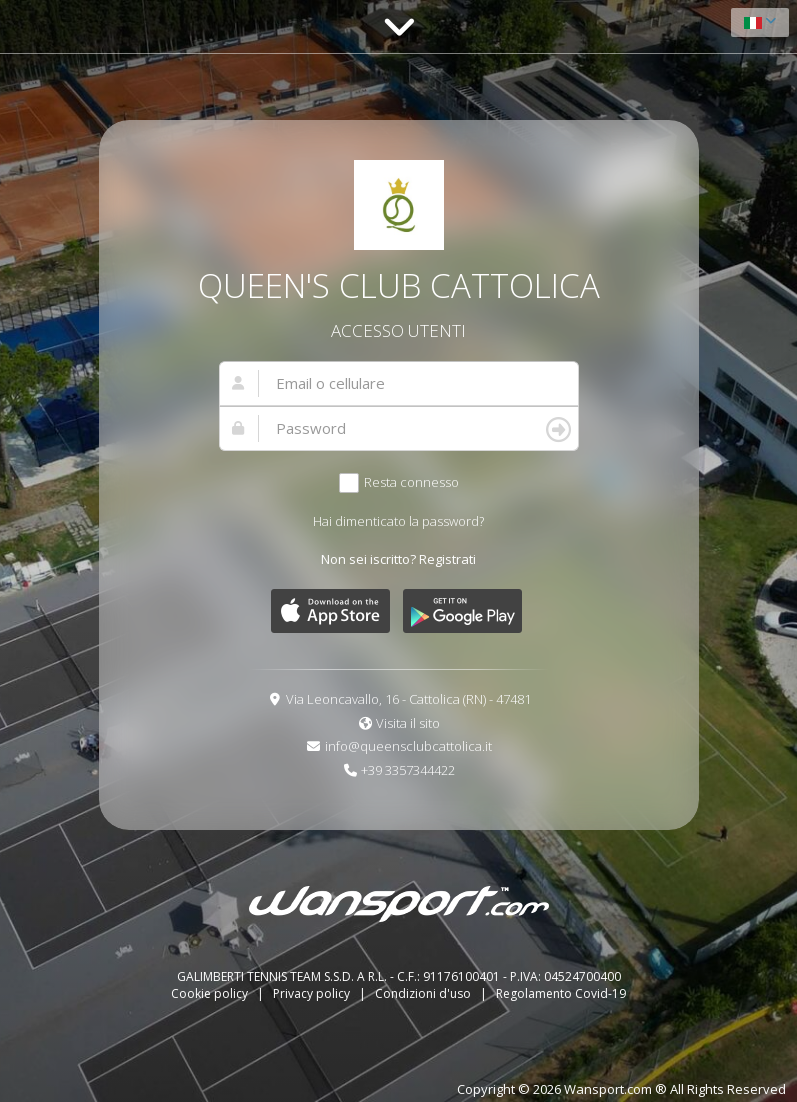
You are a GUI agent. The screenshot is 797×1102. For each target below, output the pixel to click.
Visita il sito (408, 723)
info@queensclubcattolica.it (408, 746)
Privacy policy (313, 993)
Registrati (447, 559)
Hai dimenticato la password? (398, 521)
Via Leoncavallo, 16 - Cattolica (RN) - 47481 (408, 699)
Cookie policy (211, 993)
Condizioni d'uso (424, 993)
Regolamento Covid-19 (561, 993)
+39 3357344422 (408, 770)
